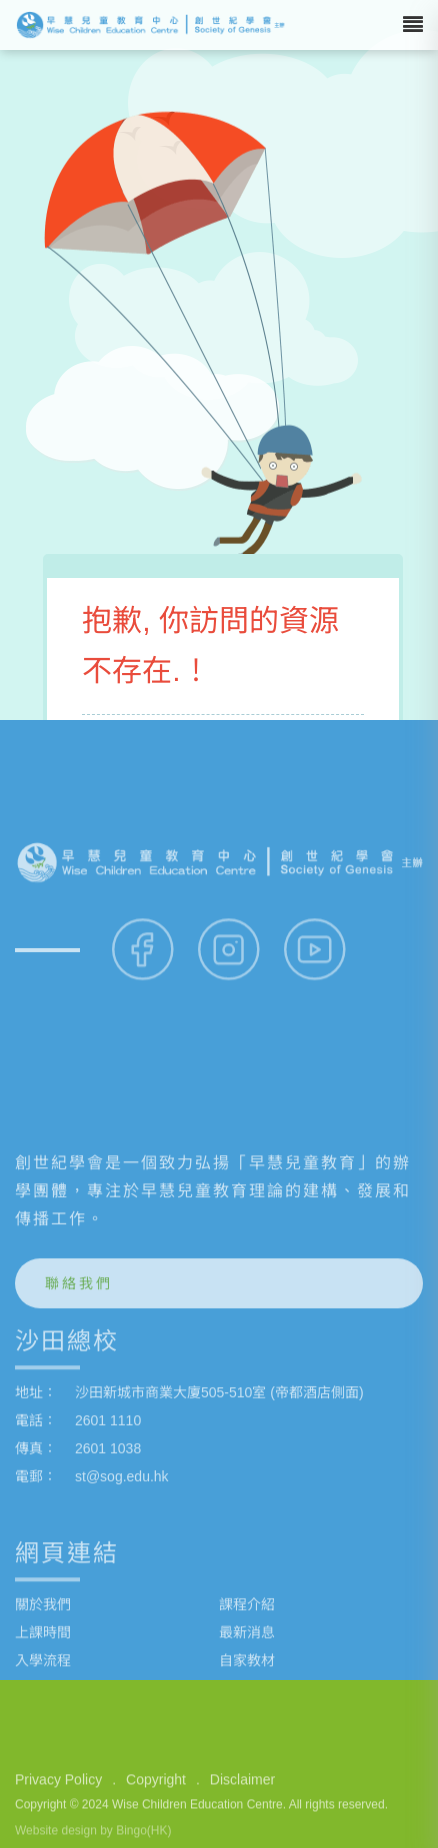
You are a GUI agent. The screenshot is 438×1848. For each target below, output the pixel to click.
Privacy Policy (58, 1813)
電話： (36, 1587)
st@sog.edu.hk (122, 1643)
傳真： (36, 1615)
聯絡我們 (79, 1450)
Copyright (156, 1813)
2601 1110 (108, 1587)
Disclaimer (242, 1813)
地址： (36, 1559)
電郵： (36, 1643)
